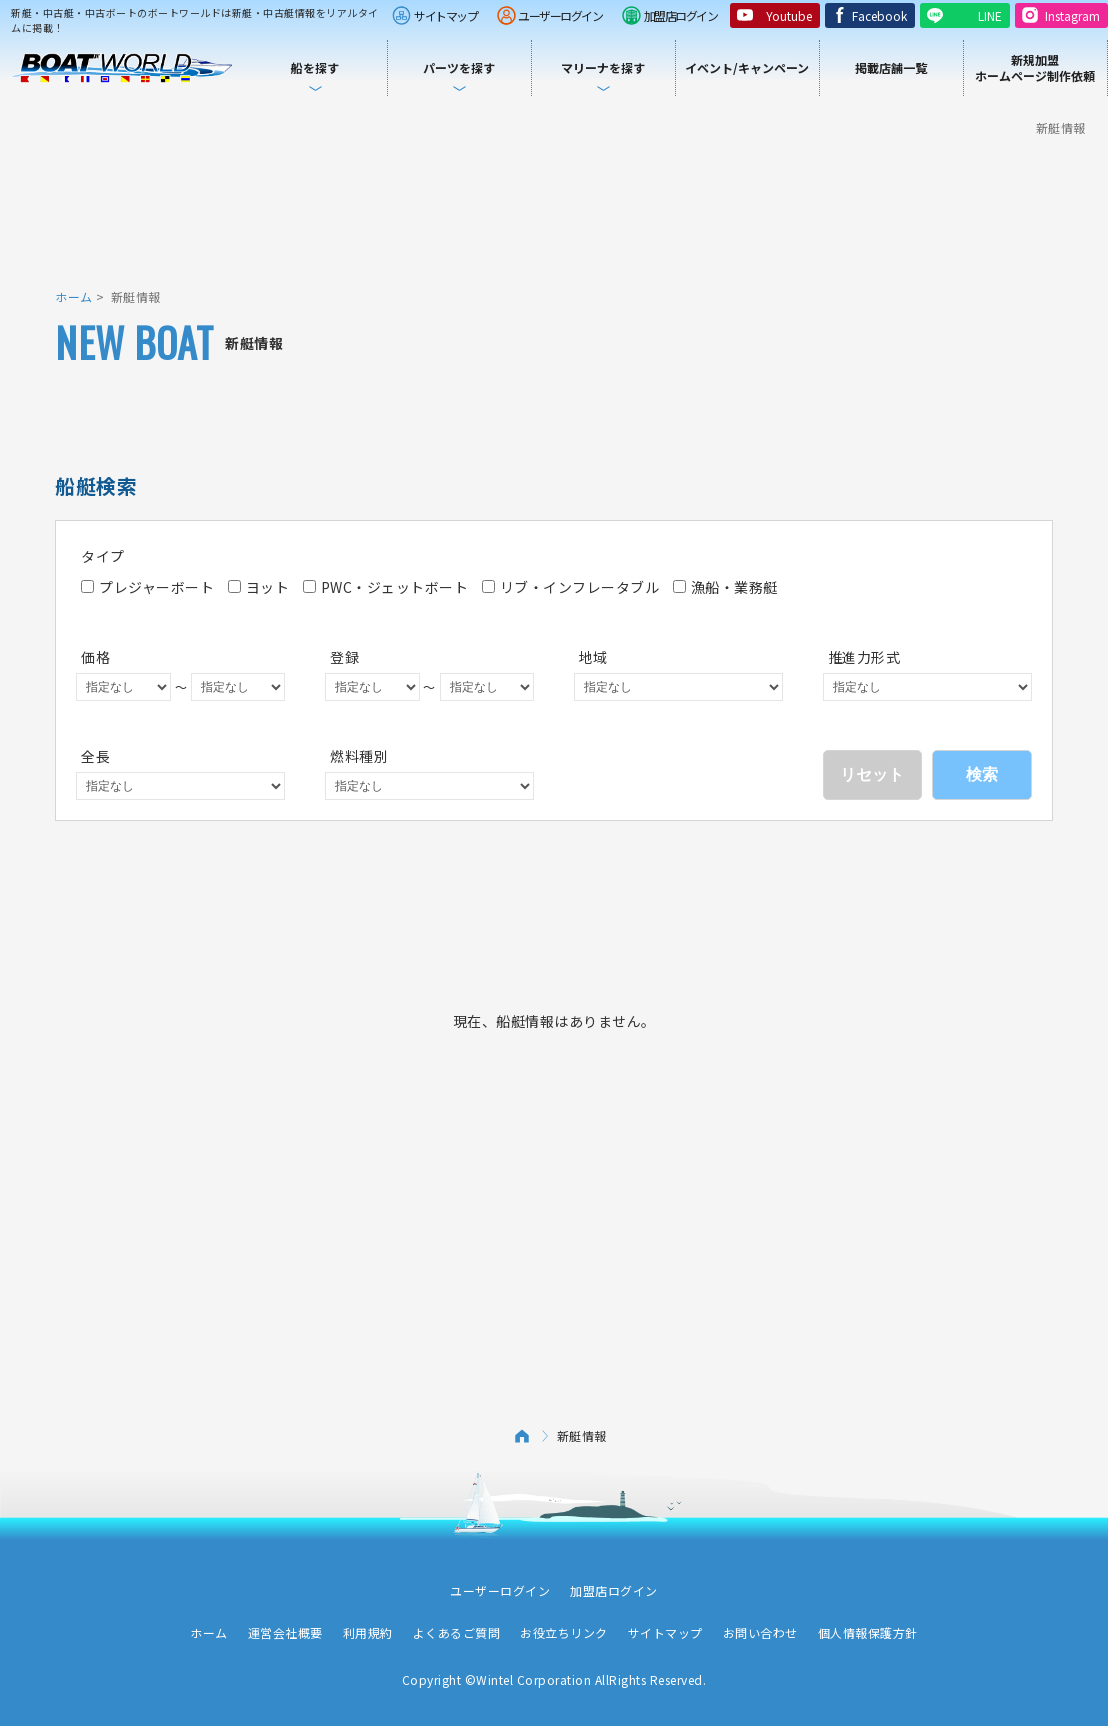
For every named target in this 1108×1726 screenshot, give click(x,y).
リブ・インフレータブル (571, 587)
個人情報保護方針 (868, 1632)
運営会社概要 (285, 1632)
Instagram (1072, 15)
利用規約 (368, 1632)
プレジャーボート (147, 587)
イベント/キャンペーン (747, 67)
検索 (982, 774)
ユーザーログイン (560, 15)
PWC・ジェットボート (386, 587)
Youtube (789, 15)
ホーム (74, 296)
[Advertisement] (554, 210)
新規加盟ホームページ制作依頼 (1035, 67)
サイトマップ (445, 15)
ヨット (259, 587)
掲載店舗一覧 (891, 67)
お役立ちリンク (564, 1632)
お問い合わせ (760, 1632)
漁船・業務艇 (725, 587)
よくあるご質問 (457, 1632)
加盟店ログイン (681, 15)
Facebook (879, 15)
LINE (990, 15)
